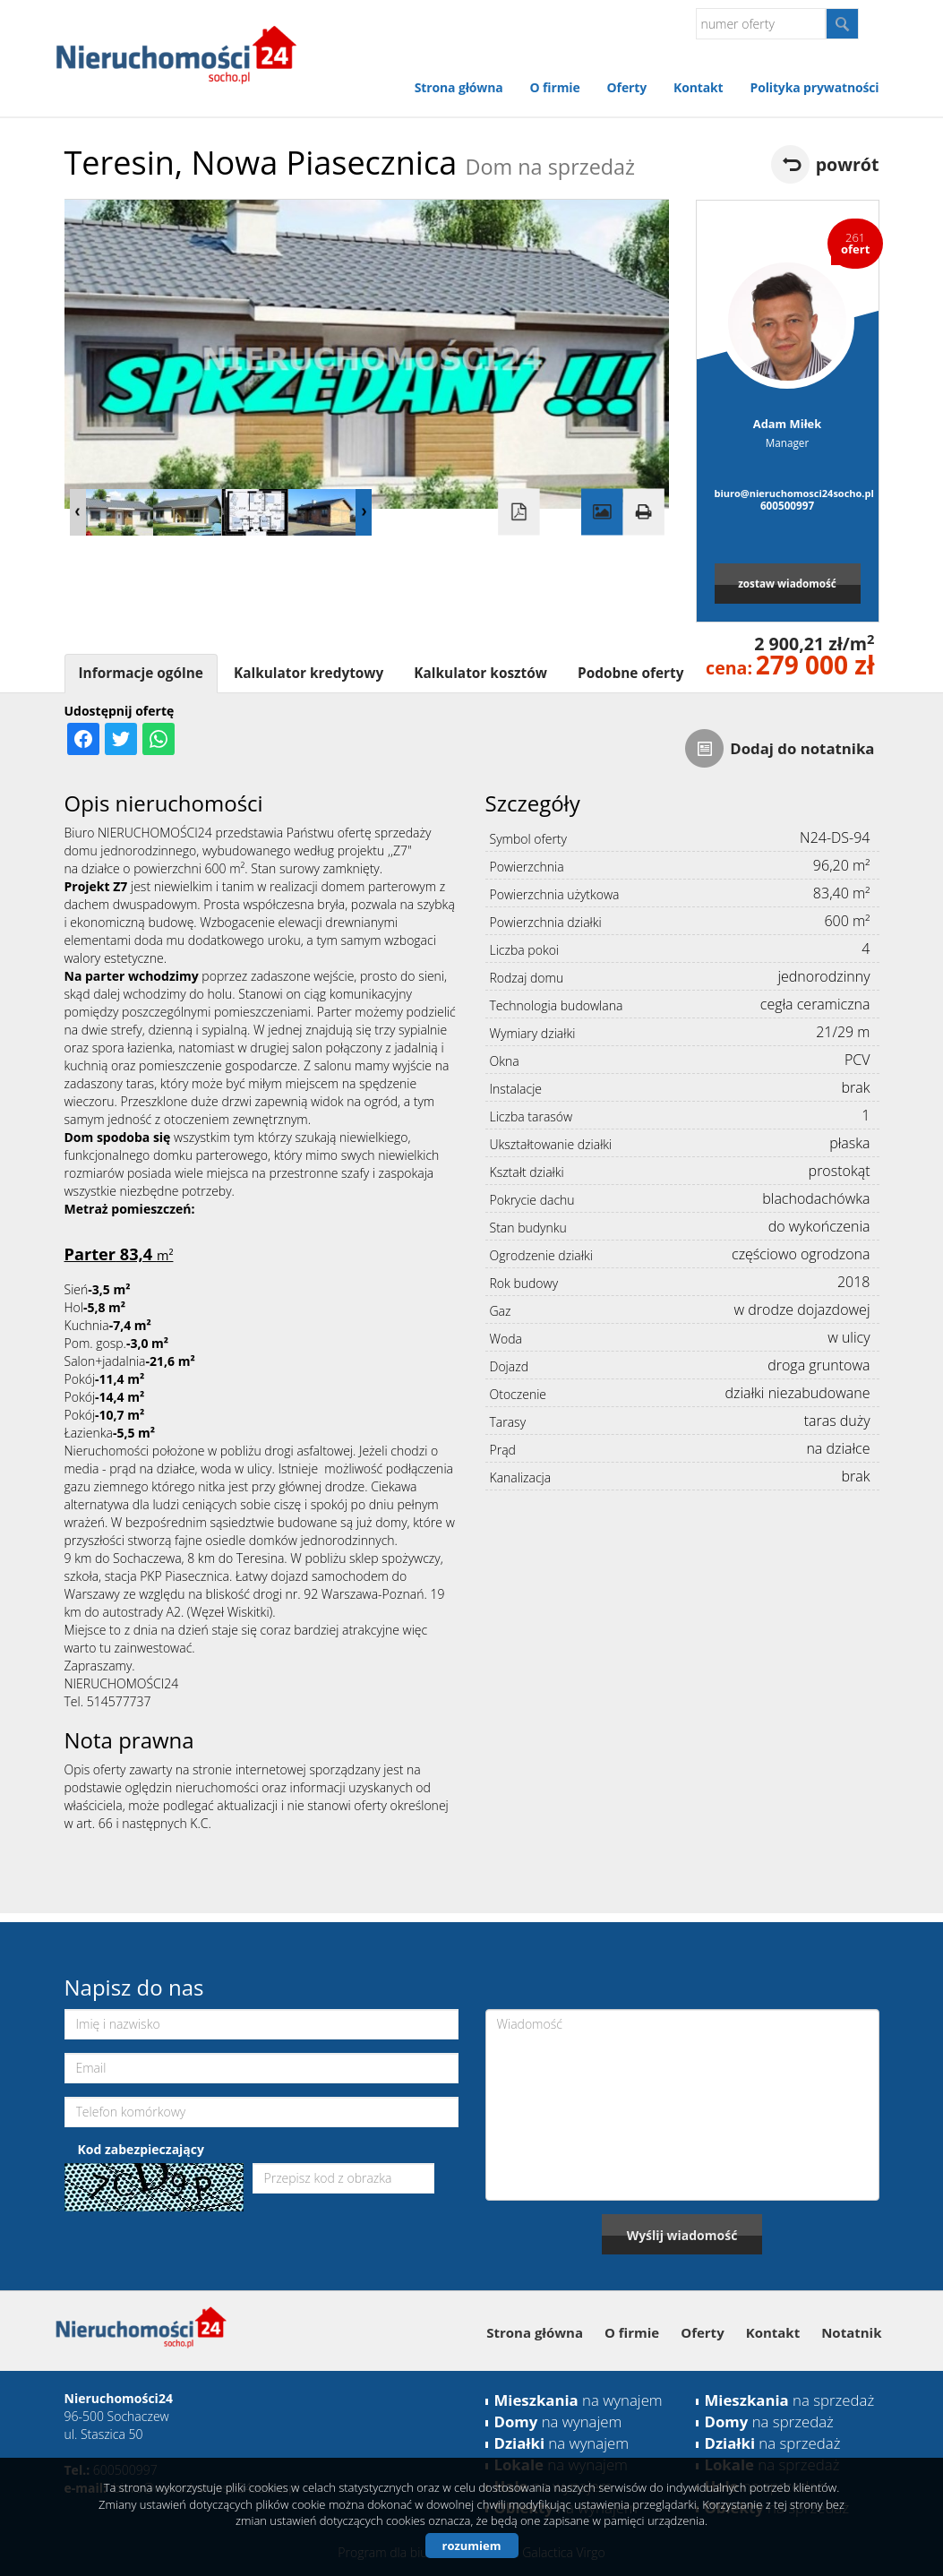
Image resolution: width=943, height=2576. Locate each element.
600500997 (787, 505)
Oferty (627, 87)
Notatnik (851, 2332)
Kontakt (698, 87)
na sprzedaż (790, 2400)
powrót (847, 164)
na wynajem (578, 2400)
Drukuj (643, 512)
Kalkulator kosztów (480, 673)
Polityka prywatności (814, 87)
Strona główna (459, 87)
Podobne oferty (630, 673)
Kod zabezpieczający (141, 2149)
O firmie (555, 87)
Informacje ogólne (141, 673)
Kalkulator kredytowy (308, 673)
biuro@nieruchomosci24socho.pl (788, 493)
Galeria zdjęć (601, 512)
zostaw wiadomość (787, 583)
